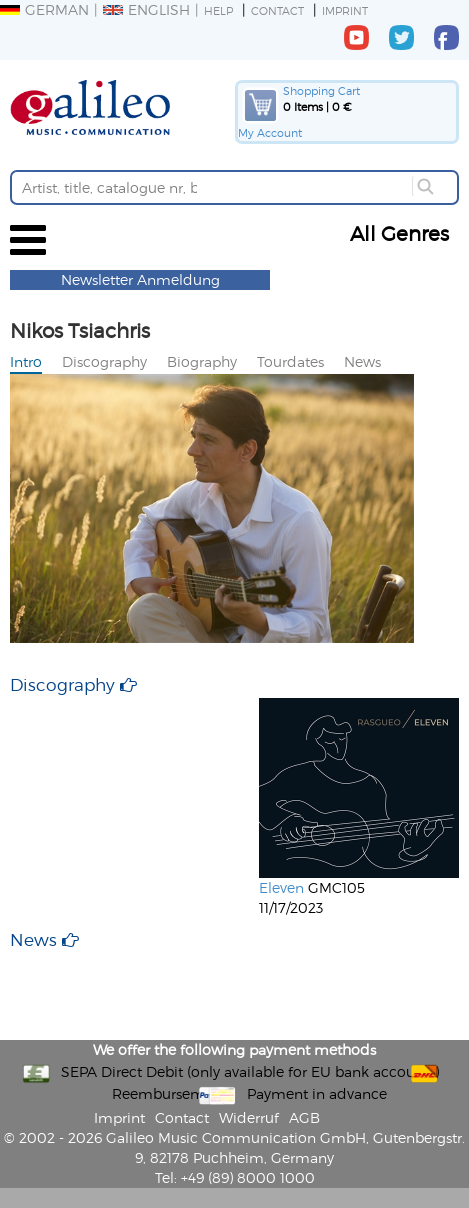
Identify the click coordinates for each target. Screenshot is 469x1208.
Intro (26, 361)
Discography (104, 361)
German (44, 9)
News (362, 361)
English (146, 9)
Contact (277, 10)
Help (218, 10)
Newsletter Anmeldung (140, 279)
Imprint (345, 10)
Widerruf (249, 1117)
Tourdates (290, 361)
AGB (304, 1117)
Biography (202, 361)
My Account (270, 132)
